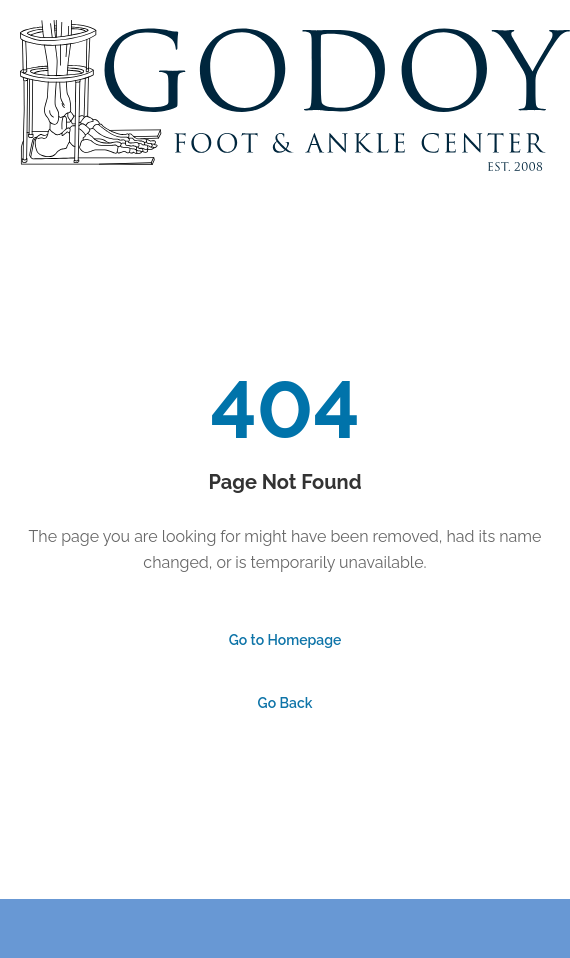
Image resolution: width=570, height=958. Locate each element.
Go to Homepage (285, 640)
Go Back (285, 703)
